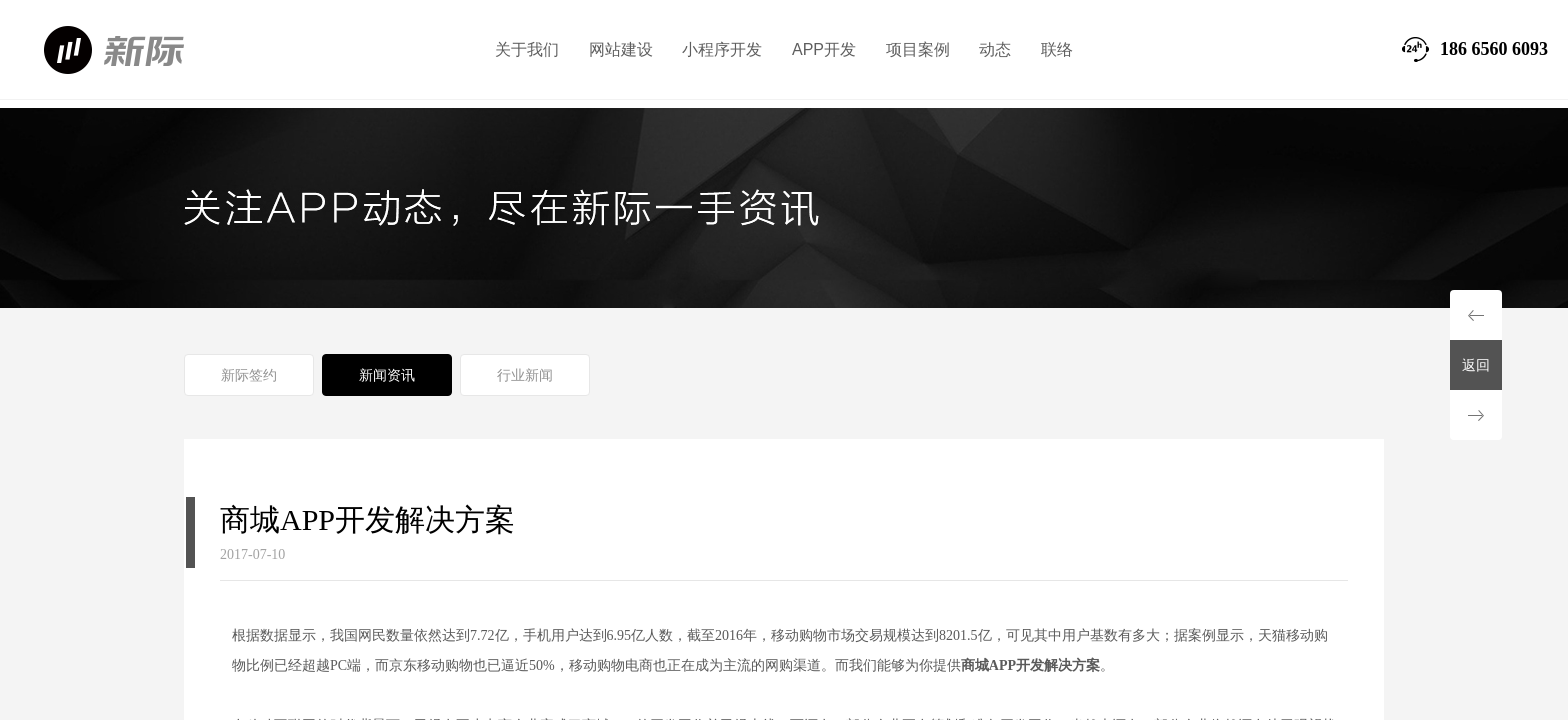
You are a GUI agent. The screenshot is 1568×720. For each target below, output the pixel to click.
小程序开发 (722, 49)
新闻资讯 (387, 375)
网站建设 (621, 49)
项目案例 (918, 49)
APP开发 (824, 49)
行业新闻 (525, 375)
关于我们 (527, 49)
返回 (1476, 365)
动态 (995, 49)
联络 (1057, 49)
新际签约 (249, 375)
